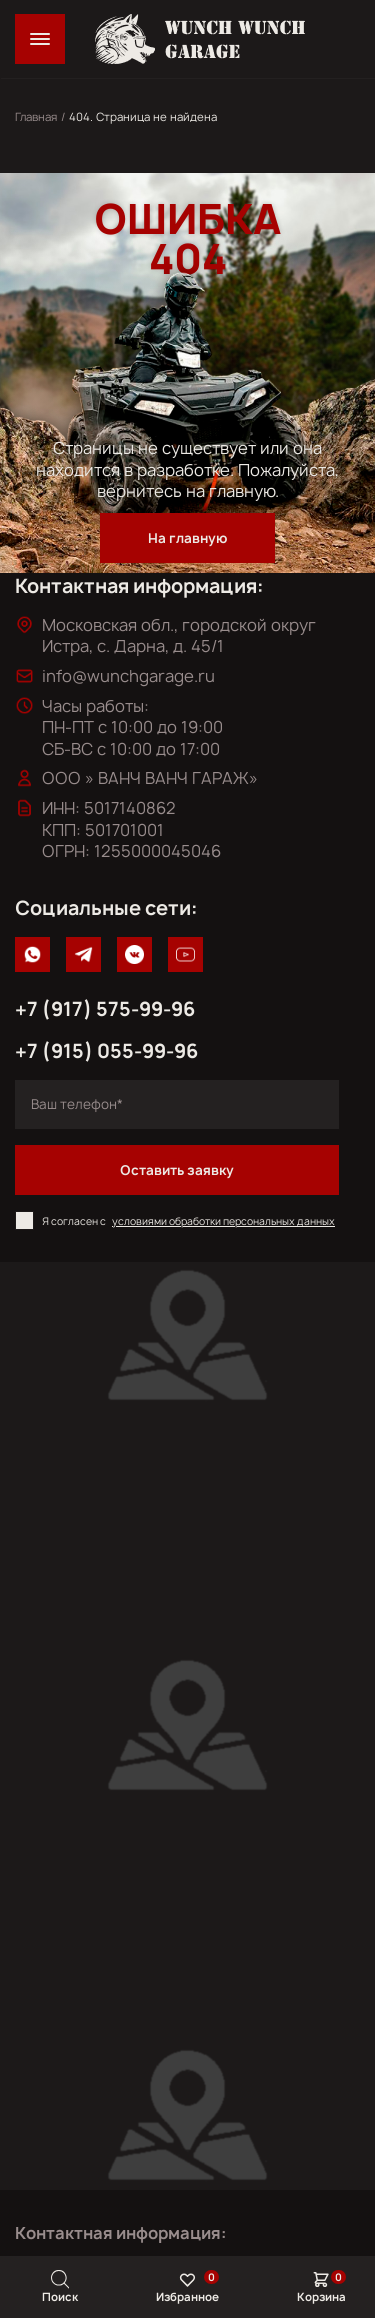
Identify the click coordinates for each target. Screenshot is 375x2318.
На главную (187, 538)
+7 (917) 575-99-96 (105, 1009)
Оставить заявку (177, 1170)
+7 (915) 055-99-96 (106, 1051)
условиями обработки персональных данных (223, 1221)
